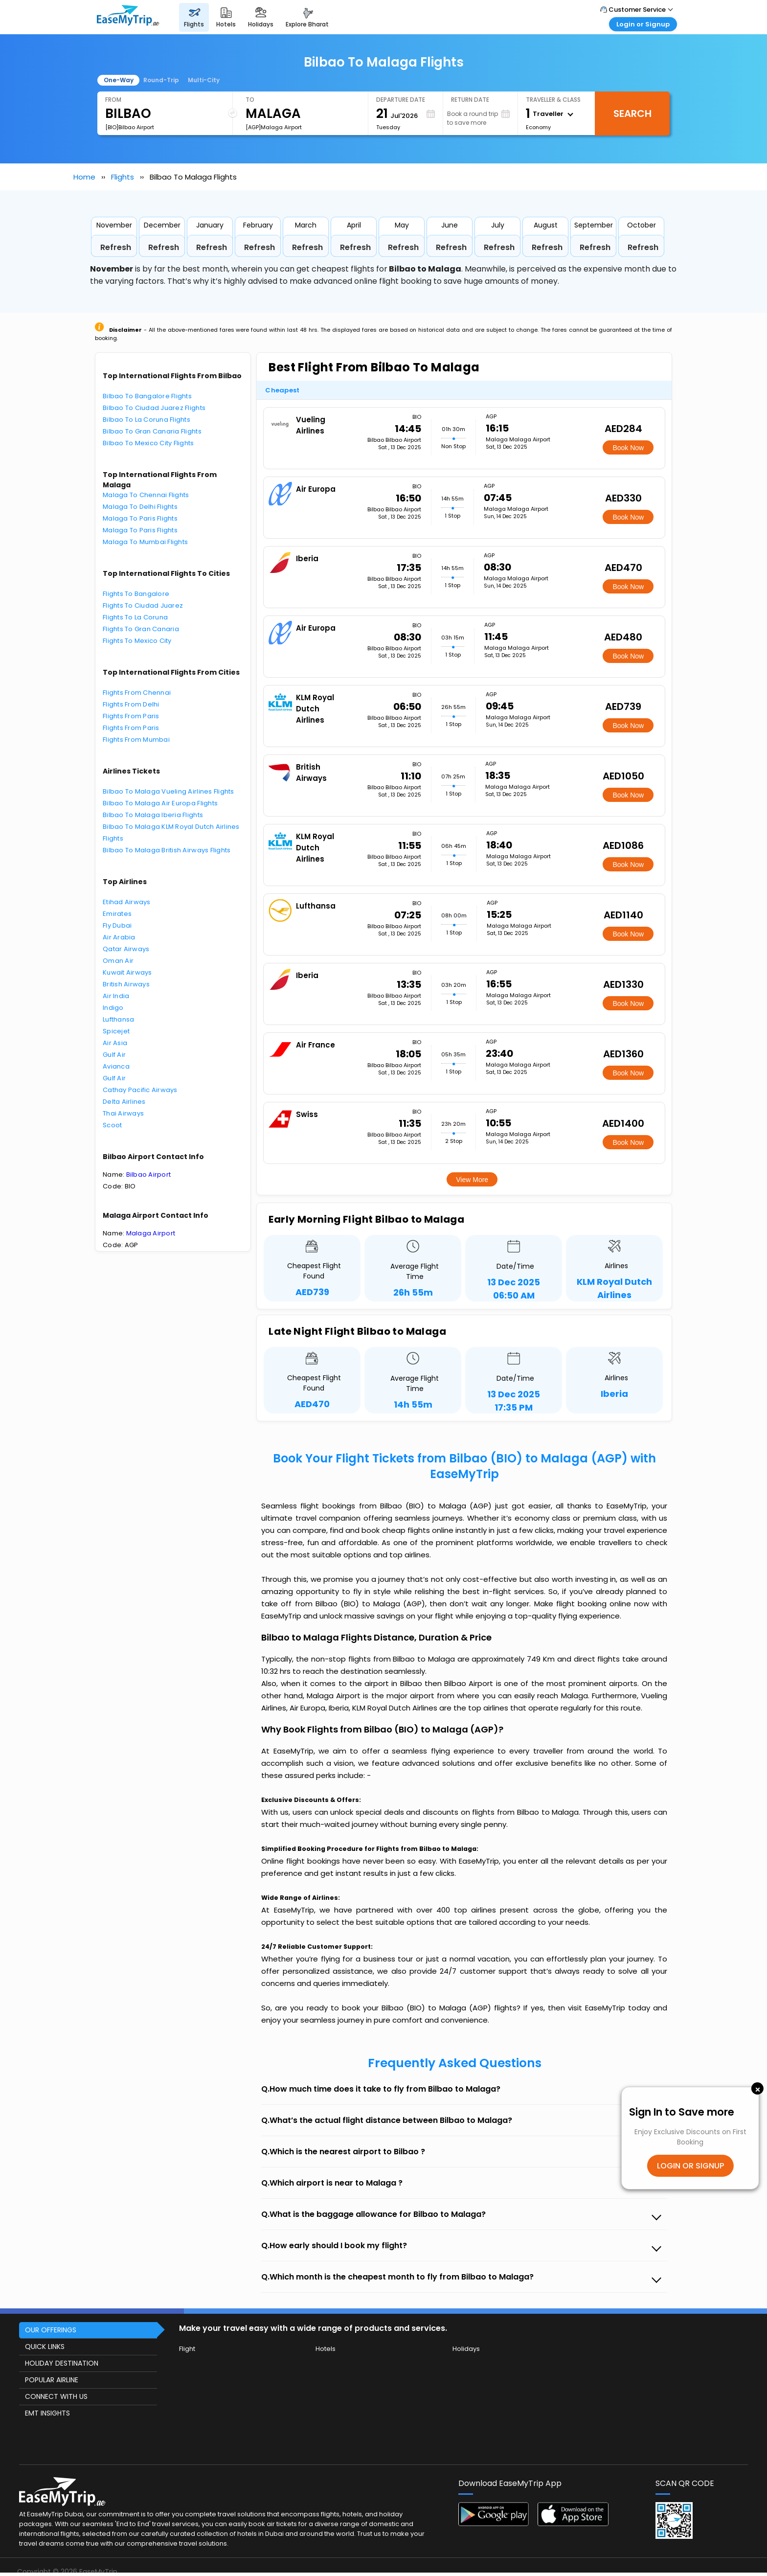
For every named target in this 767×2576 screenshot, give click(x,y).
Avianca (116, 1066)
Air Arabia (119, 937)
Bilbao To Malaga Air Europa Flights (160, 803)
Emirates (117, 913)
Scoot (112, 1125)
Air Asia (115, 1043)
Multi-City (204, 80)
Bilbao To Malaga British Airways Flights (166, 850)
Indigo (113, 1007)
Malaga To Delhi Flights (140, 506)
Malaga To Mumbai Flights (145, 542)
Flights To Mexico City (137, 640)
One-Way (119, 80)
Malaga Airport (151, 1233)
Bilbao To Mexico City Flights (148, 443)
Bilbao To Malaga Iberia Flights (153, 815)
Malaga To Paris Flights (140, 518)
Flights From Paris (131, 716)
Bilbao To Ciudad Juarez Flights (154, 407)
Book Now (628, 448)
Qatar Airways (126, 949)
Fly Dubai (117, 925)
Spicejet (116, 1031)
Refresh (115, 247)
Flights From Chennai (137, 692)
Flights (122, 177)
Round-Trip (161, 80)
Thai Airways (123, 1113)
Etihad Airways (127, 902)
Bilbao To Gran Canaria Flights (152, 431)
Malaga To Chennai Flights (146, 495)
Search (632, 113)
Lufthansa (118, 1019)
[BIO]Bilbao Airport (129, 127)
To (250, 99)
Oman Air (118, 960)
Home (84, 177)
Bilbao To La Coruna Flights (146, 419)
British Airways (126, 984)
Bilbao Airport (148, 1174)
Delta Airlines (124, 1101)
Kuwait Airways (127, 972)
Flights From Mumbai (136, 739)
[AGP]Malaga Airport (274, 127)
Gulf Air (114, 1054)
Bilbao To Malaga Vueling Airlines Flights (168, 791)
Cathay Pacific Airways (140, 1089)
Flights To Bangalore (136, 593)
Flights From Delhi (131, 704)
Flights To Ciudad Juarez (143, 605)
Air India (116, 996)
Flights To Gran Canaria (141, 629)
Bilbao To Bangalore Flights (147, 396)
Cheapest (282, 390)
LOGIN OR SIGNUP (690, 2165)
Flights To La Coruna (135, 617)
